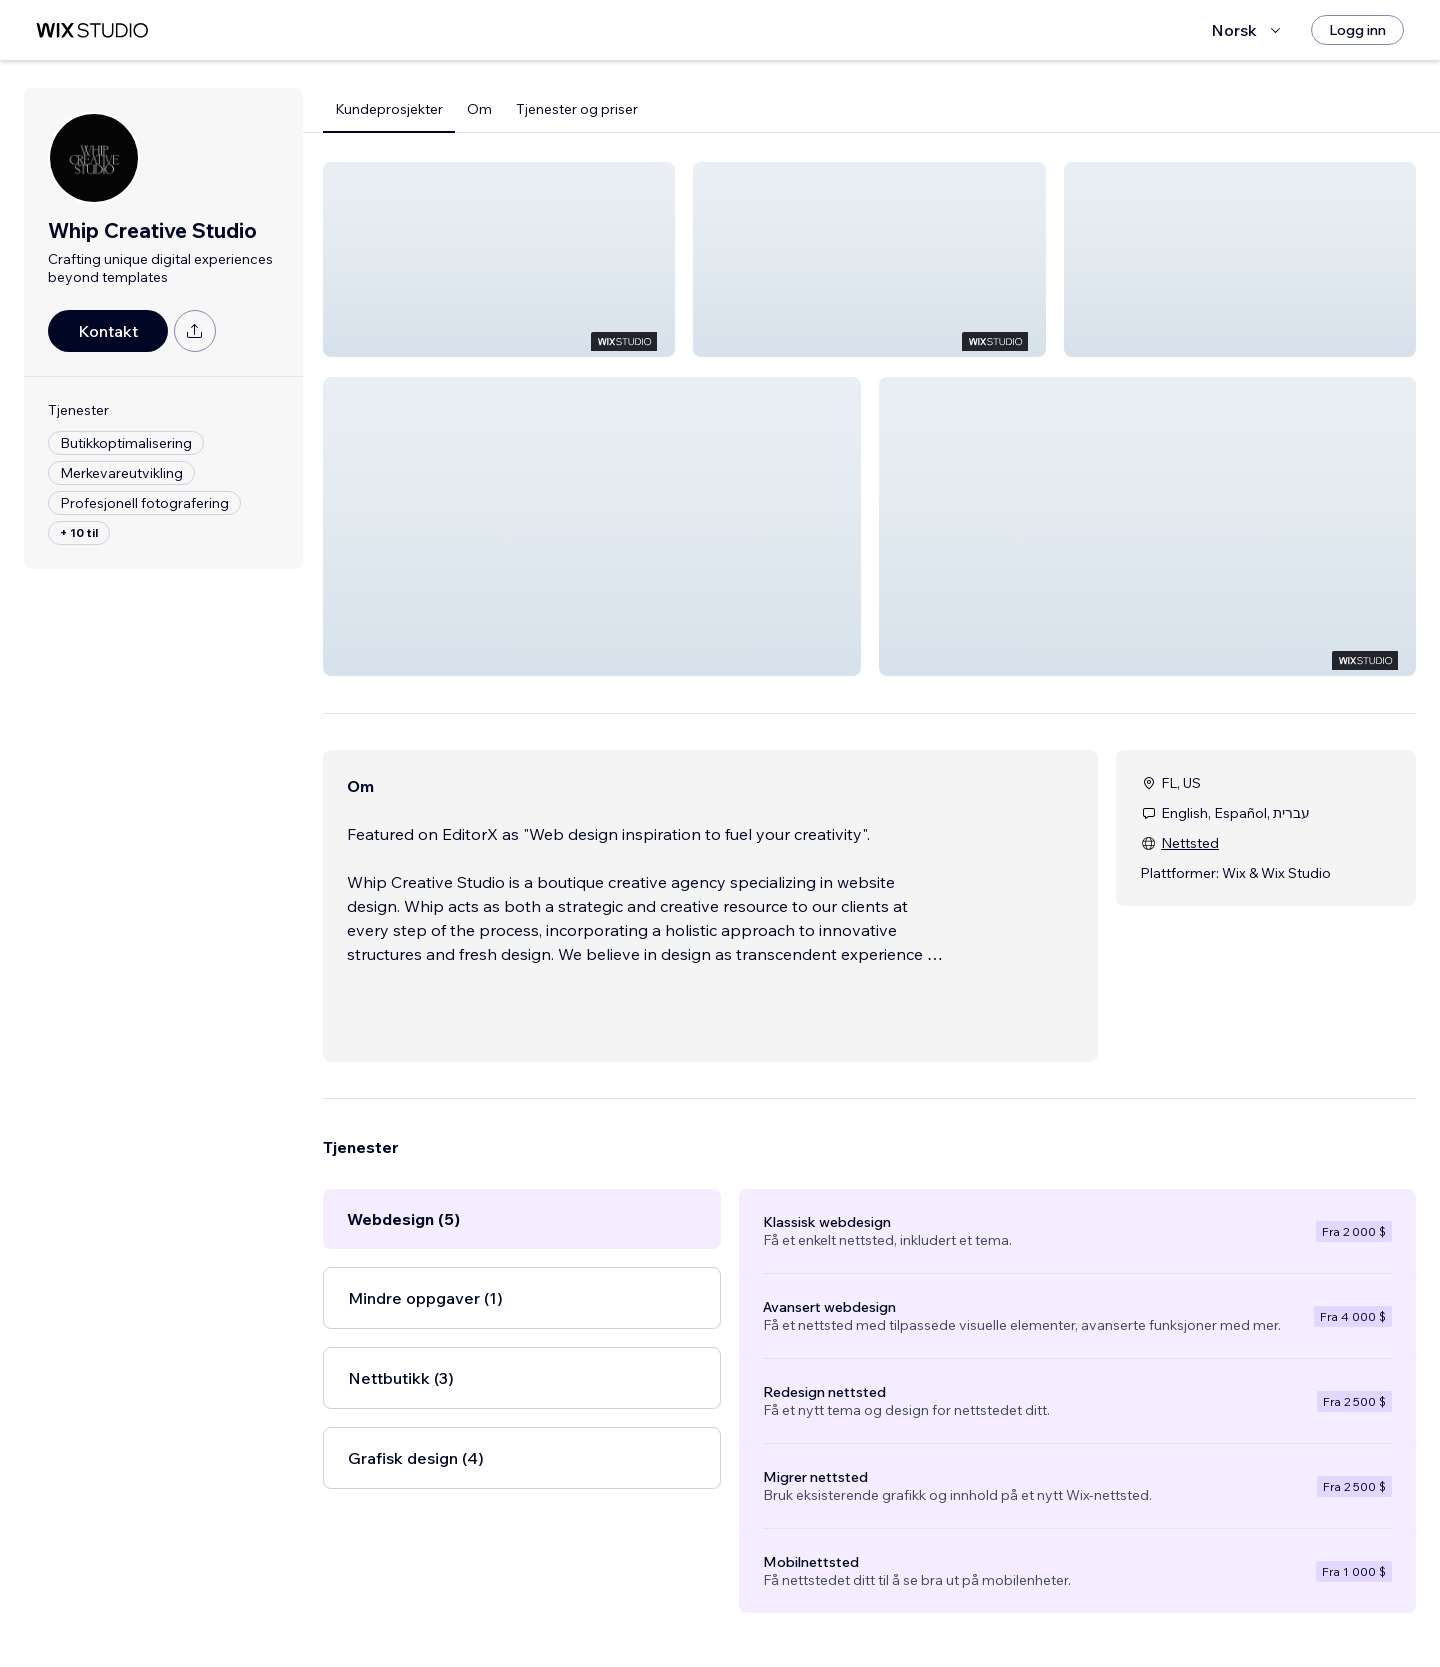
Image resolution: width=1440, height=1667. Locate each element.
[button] (499, 259)
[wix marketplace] (92, 30)
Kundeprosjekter (389, 109)
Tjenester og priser (577, 109)
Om (479, 109)
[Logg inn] (1357, 30)
